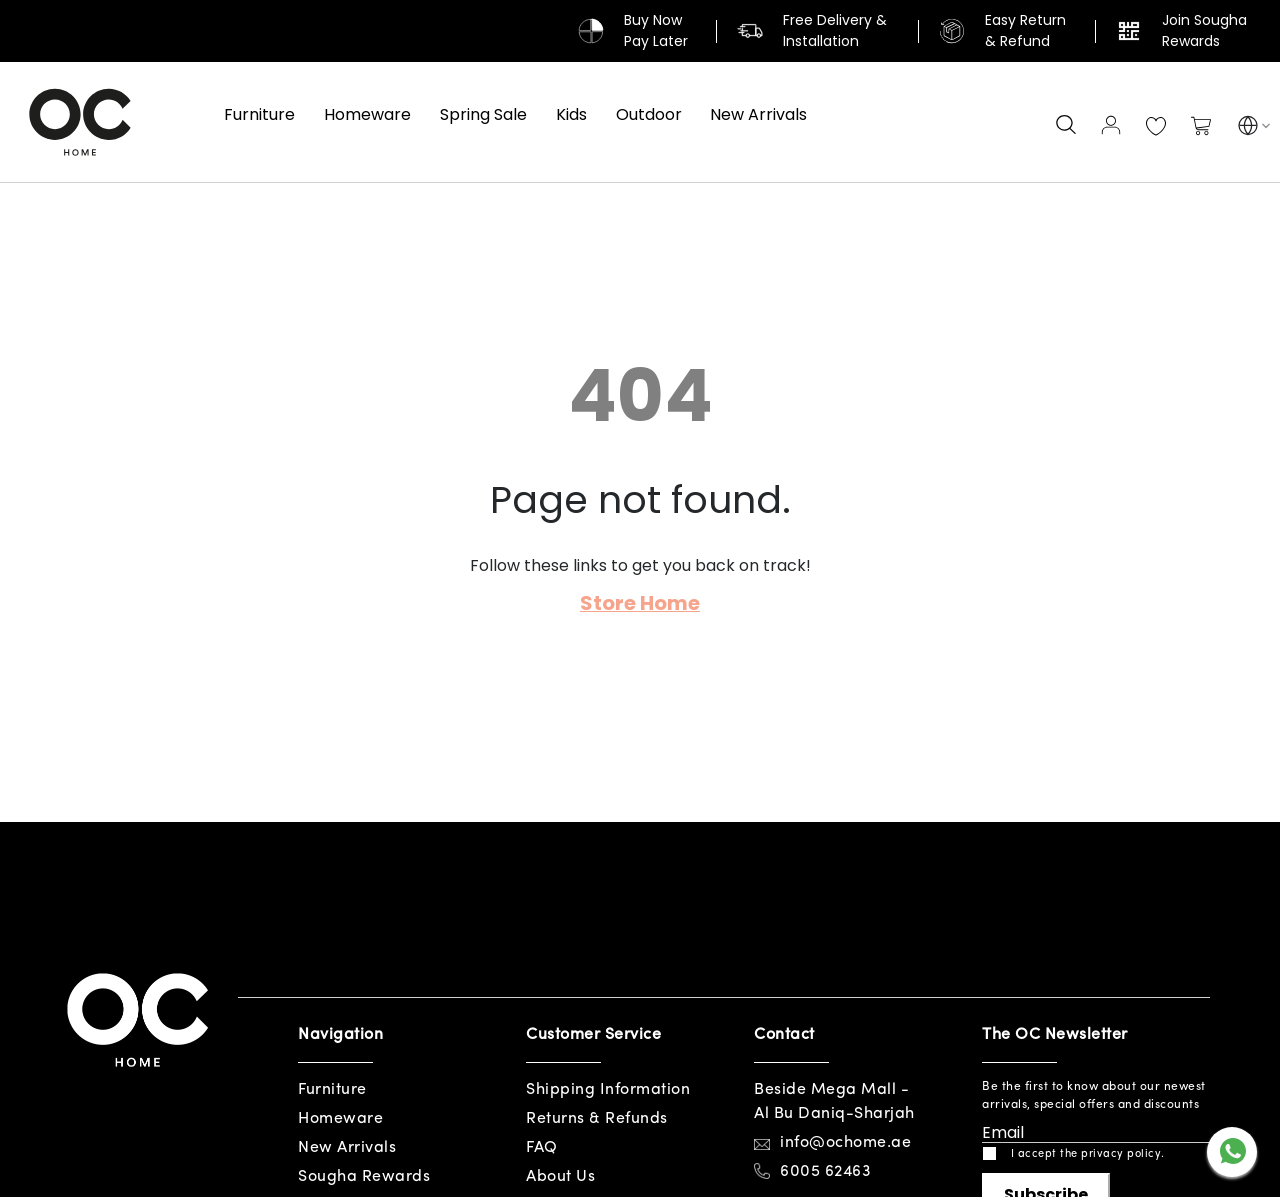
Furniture (332, 1090)
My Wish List (1156, 127)
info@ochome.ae (845, 1143)
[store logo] (80, 122)
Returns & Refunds (597, 1119)
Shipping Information (608, 1090)
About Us (560, 1177)
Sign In (1111, 125)
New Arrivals (347, 1148)
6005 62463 (825, 1172)
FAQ (542, 1148)
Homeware (340, 1119)
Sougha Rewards (364, 1177)
